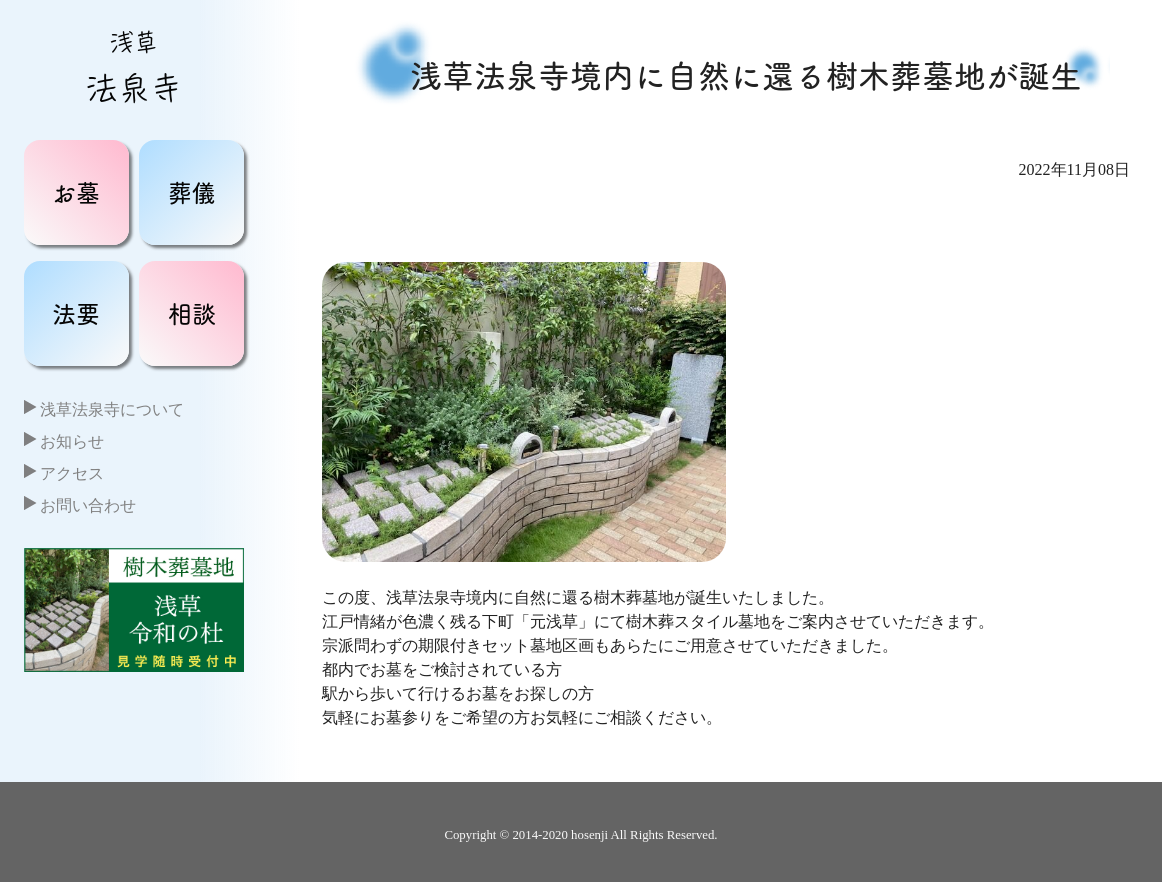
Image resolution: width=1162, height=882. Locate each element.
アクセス (72, 473)
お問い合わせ (88, 505)
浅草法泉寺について (112, 409)
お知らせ (72, 441)
